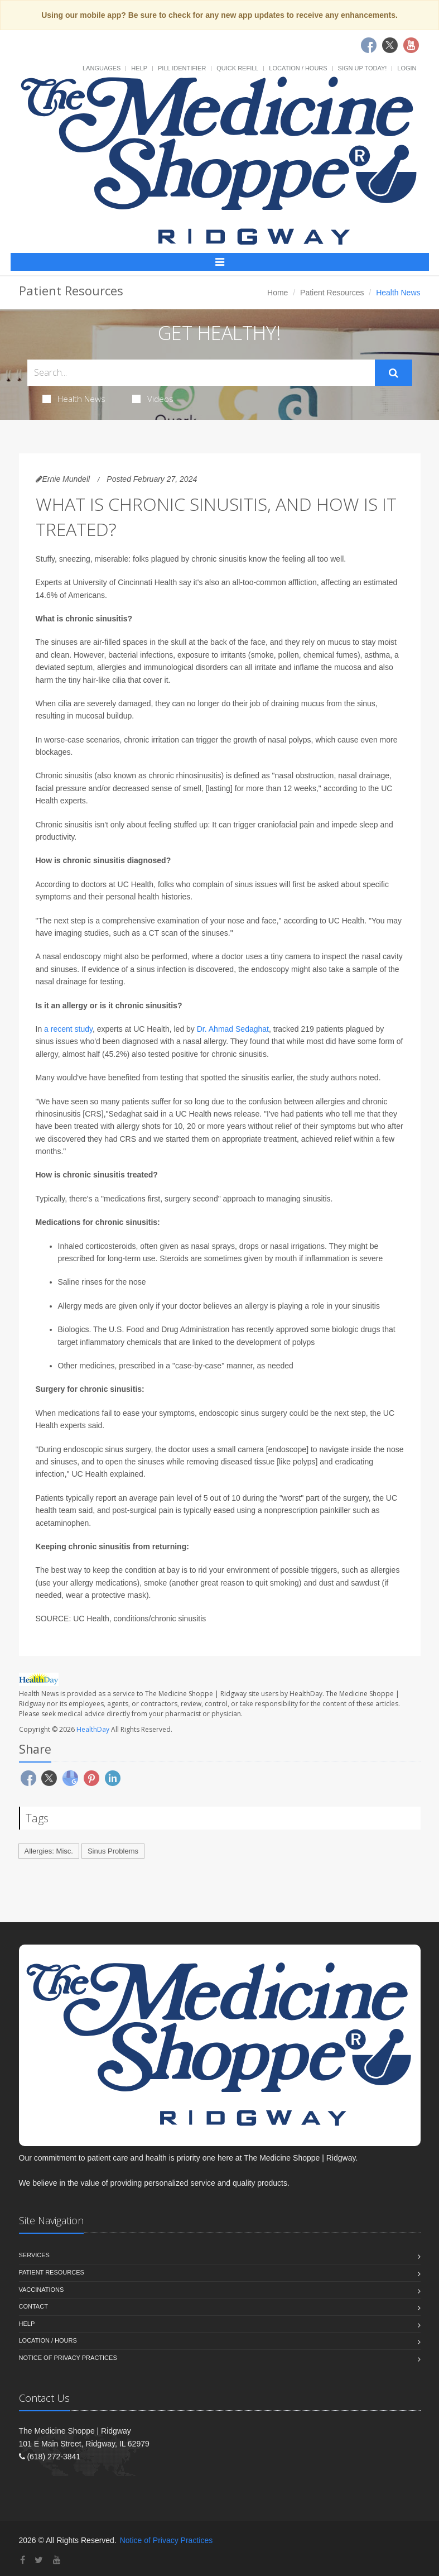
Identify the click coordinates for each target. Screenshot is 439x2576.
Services (34, 2255)
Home (277, 292)
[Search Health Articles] (201, 373)
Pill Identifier (182, 68)
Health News (73, 398)
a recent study (68, 1028)
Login (406, 68)
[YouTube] (57, 2560)
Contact (33, 2306)
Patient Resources (332, 292)
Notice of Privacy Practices (68, 2357)
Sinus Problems (113, 1851)
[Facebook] (22, 2560)
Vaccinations (41, 2289)
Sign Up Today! (362, 68)
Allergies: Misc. (49, 1851)
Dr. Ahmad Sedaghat (233, 1028)
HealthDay (92, 1729)
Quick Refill (237, 68)
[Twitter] (39, 2560)
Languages (101, 68)
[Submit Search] (393, 373)
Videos (152, 398)
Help (139, 68)
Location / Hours (298, 68)
